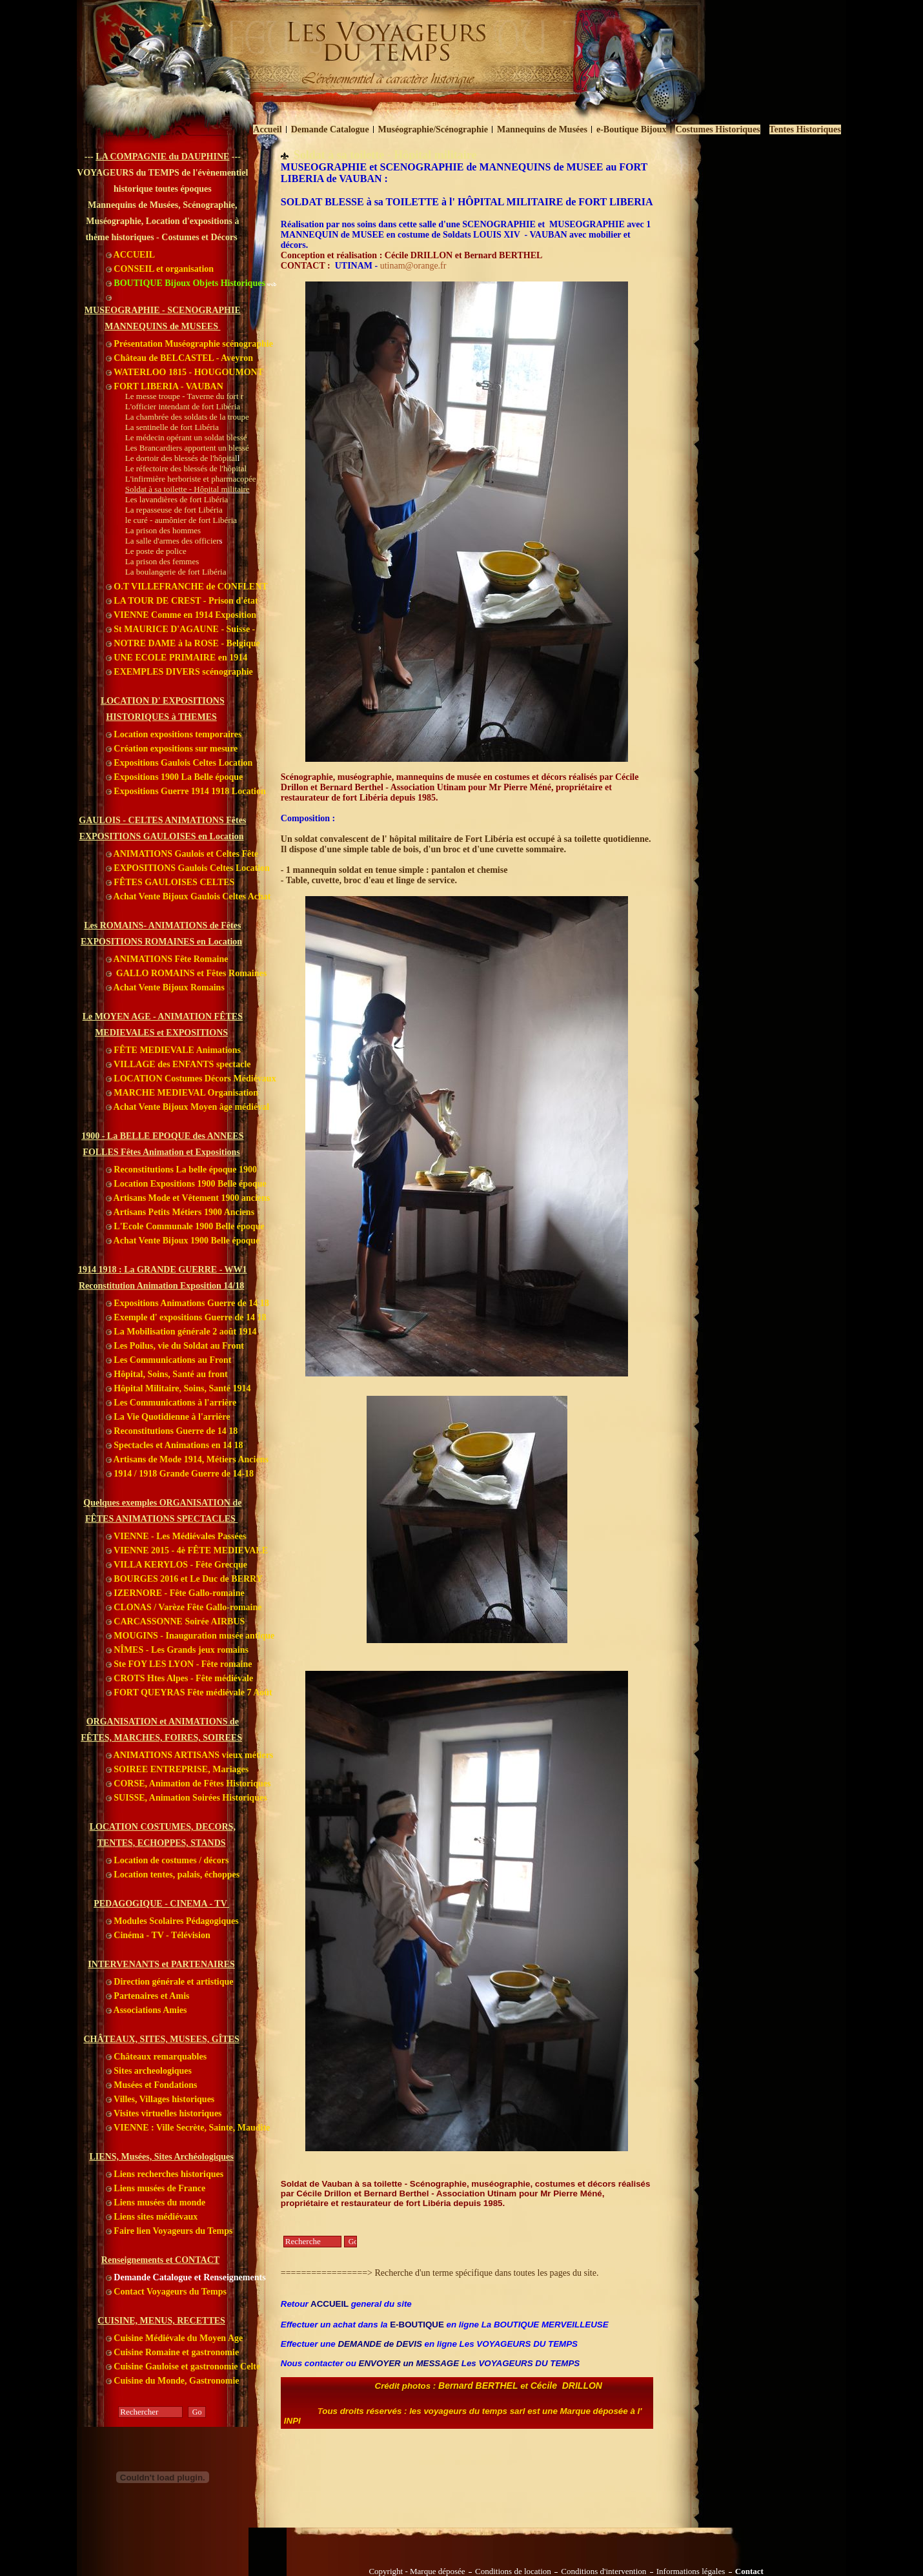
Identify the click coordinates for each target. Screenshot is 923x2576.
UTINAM (353, 266)
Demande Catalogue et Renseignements (186, 2277)
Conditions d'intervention (603, 2571)
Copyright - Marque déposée (417, 2571)
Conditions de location (513, 2571)
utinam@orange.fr (413, 266)
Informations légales (690, 2571)
